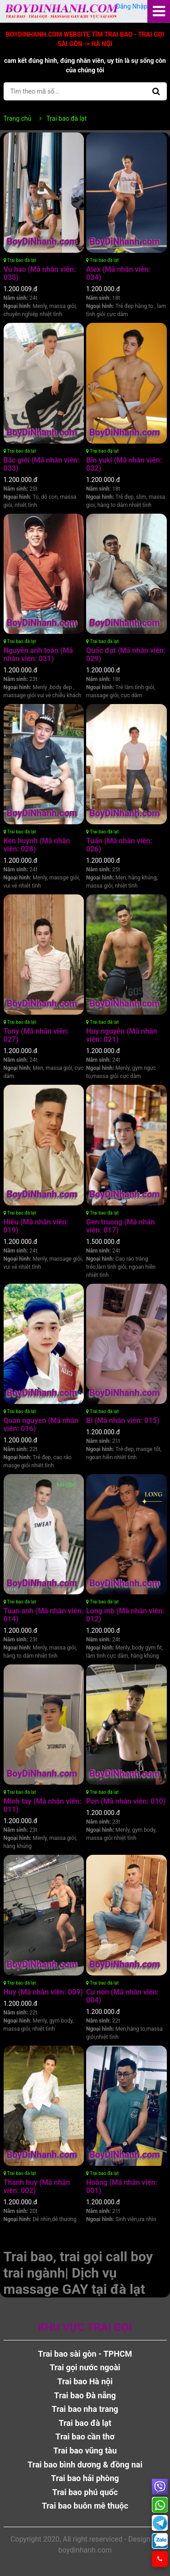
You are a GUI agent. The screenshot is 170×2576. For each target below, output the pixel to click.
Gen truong (120, 1226)
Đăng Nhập (130, 6)
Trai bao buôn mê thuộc (85, 2505)
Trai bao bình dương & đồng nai (85, 2464)
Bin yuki (124, 464)
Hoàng (121, 2186)
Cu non (122, 1996)
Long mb (125, 1615)
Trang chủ (18, 118)
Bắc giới (42, 464)
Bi (123, 1420)
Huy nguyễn (121, 1035)
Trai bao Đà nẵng (85, 2395)
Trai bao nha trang (85, 2409)
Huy (43, 1992)
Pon (125, 1801)
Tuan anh (43, 1615)
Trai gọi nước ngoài (85, 2367)
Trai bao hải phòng (85, 2478)
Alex (118, 273)
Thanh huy (37, 2186)
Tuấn (119, 845)
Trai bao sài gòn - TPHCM (85, 2354)
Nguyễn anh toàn (38, 654)
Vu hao (40, 273)
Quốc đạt (125, 654)
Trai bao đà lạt (20, 260)
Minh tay (43, 1805)
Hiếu (36, 1226)
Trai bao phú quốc (85, 2492)
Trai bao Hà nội (85, 2381)
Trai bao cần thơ (84, 2436)
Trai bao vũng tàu (85, 2450)
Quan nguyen (41, 1424)
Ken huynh (37, 845)
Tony (36, 1035)
